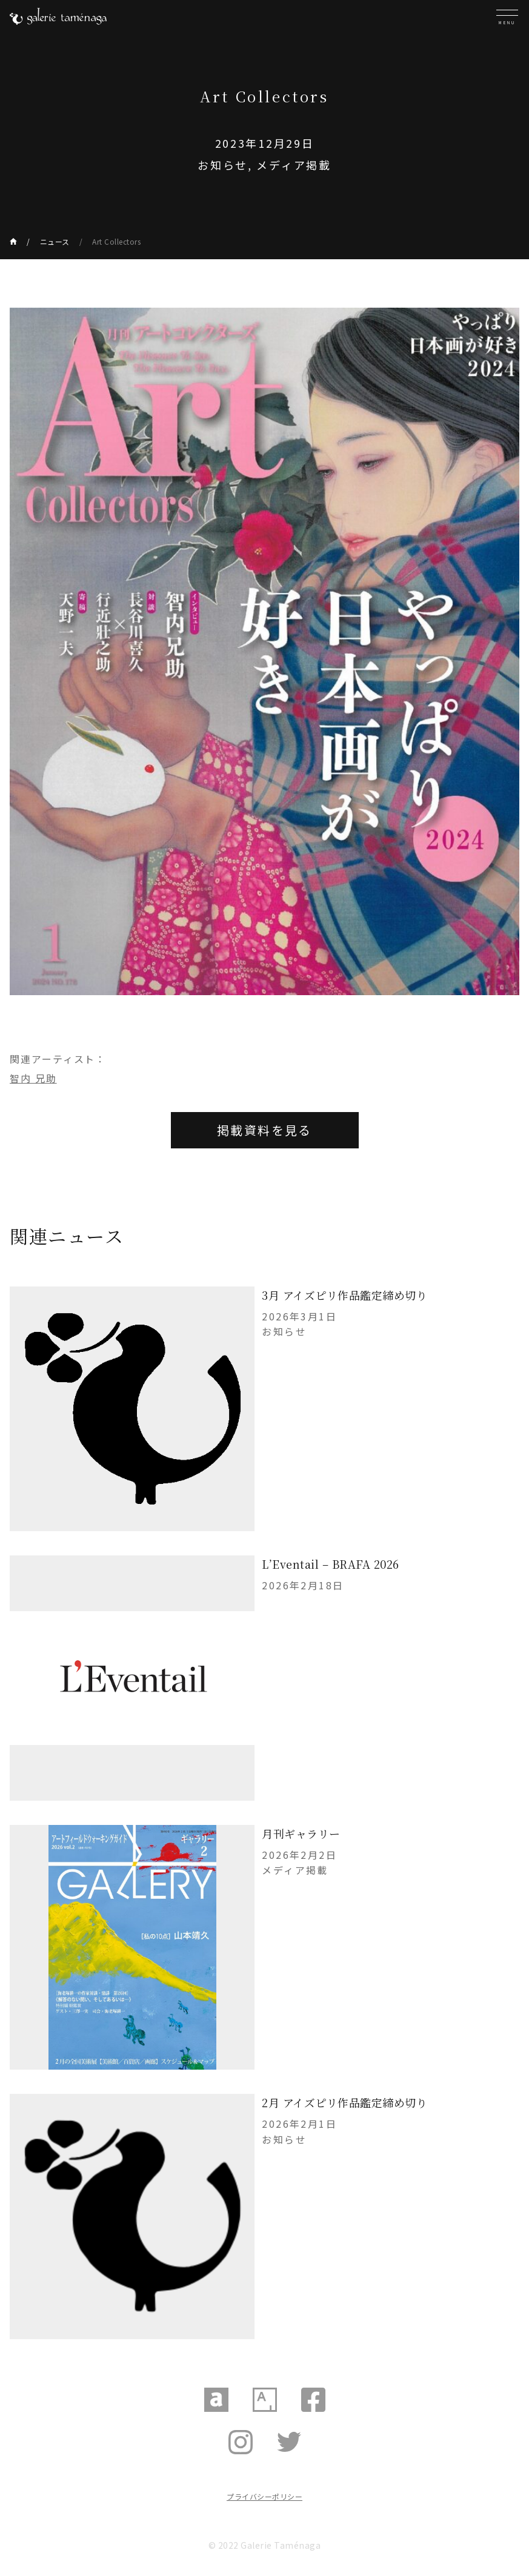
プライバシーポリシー (264, 2496)
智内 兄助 (33, 1078)
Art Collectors (116, 241)
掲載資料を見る (264, 1130)
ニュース (55, 241)
